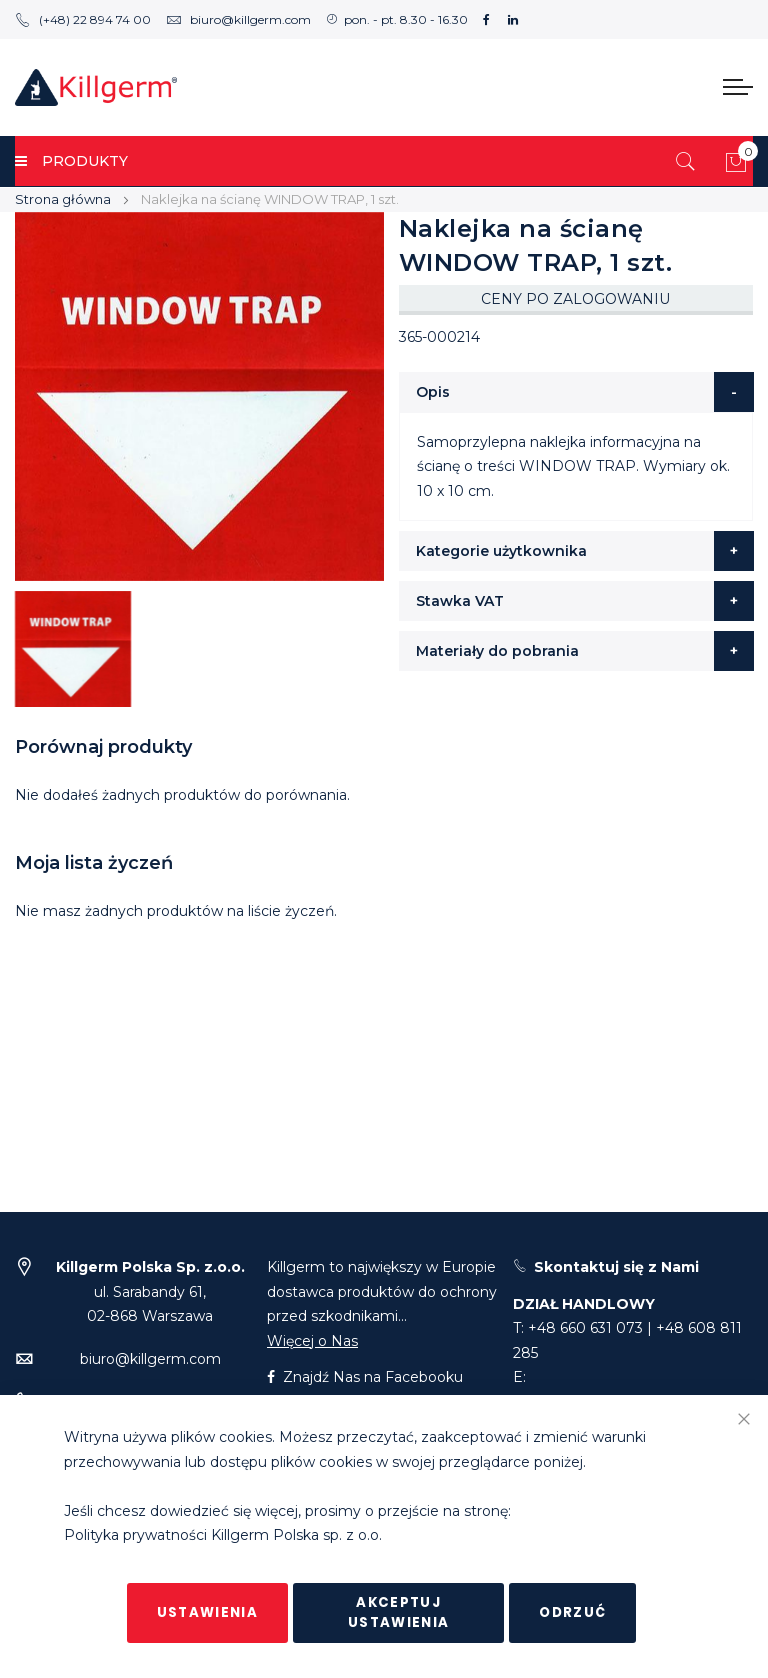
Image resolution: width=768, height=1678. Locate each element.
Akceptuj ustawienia (399, 1612)
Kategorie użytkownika (501, 551)
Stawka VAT (460, 601)
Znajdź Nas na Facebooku (365, 1377)
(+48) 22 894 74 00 (83, 19)
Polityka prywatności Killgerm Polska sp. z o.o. (223, 1536)
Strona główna (63, 199)
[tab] (576, 392)
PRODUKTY (71, 161)
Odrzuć (572, 1612)
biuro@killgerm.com (238, 19)
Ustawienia (208, 1612)
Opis (433, 392)
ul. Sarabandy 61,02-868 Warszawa (150, 1291)
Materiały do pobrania (497, 651)
